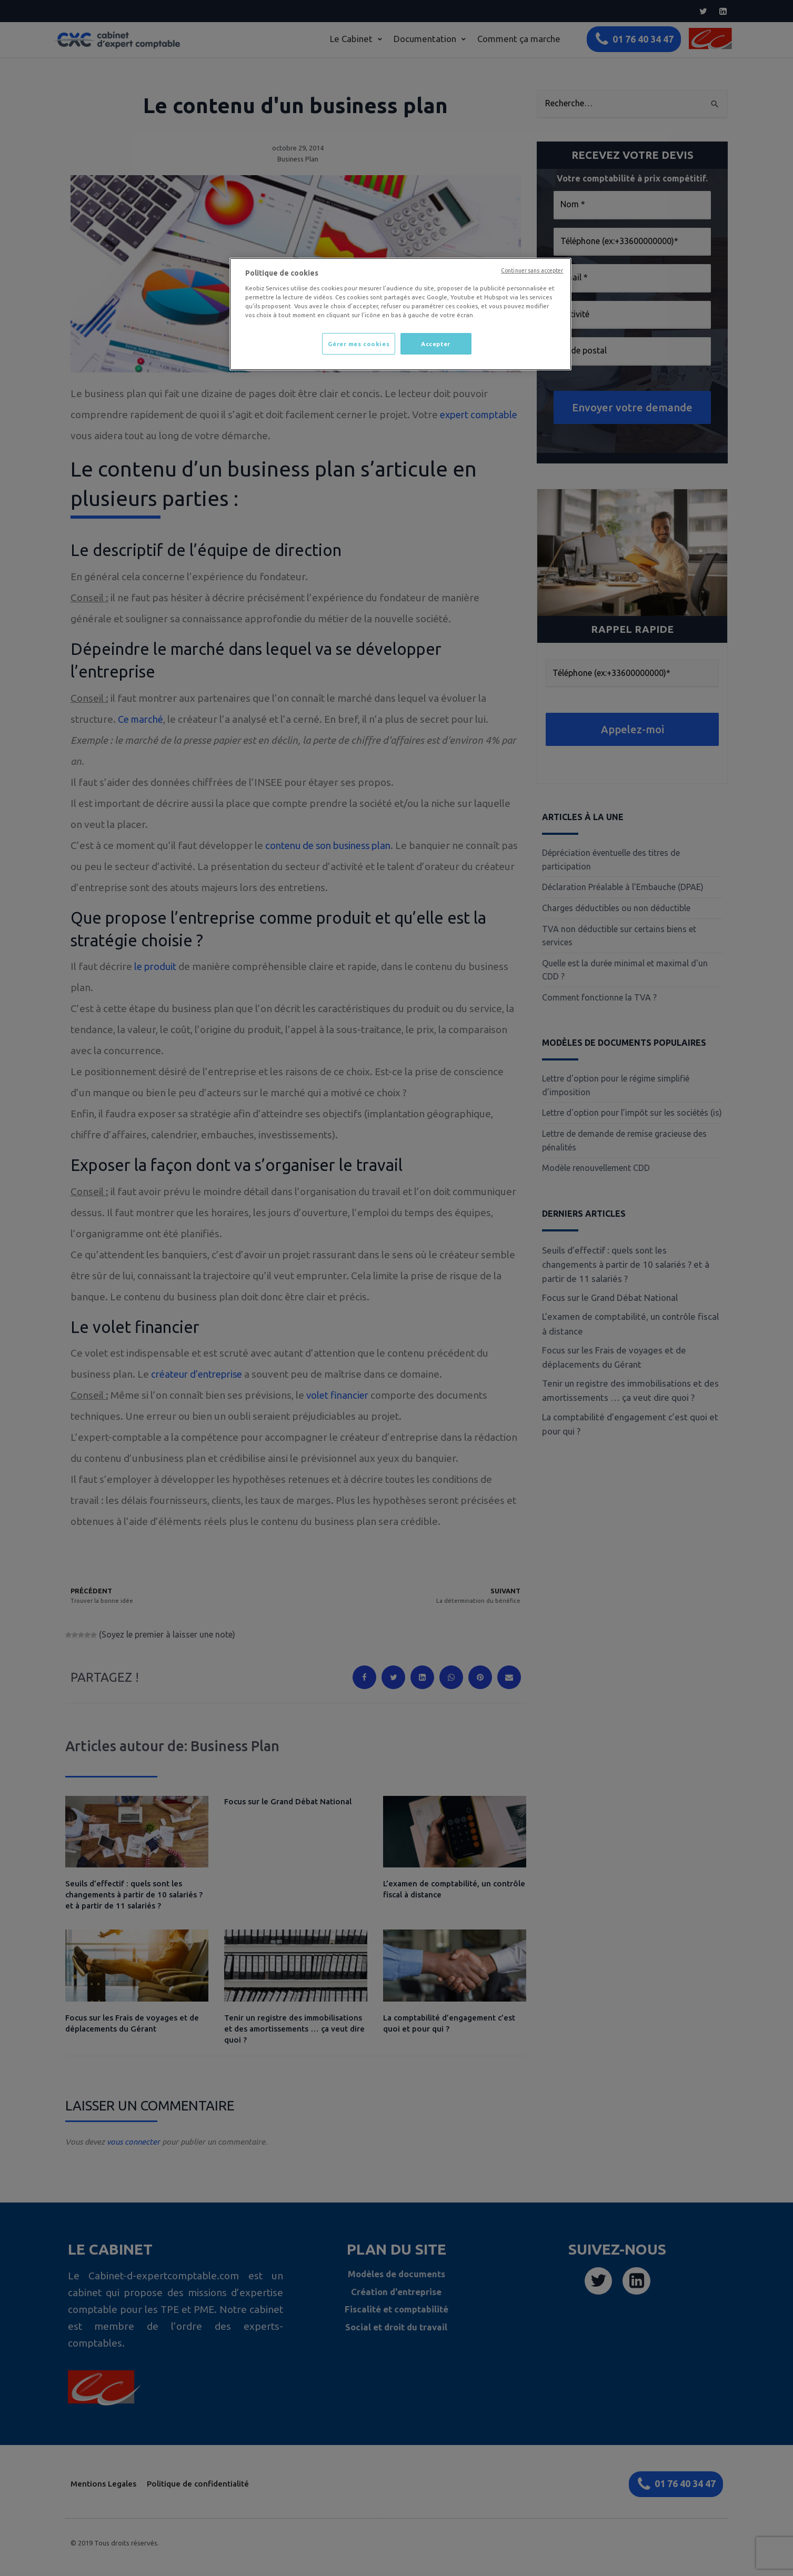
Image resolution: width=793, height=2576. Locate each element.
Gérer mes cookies (357, 343)
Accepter (435, 343)
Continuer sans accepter (532, 270)
